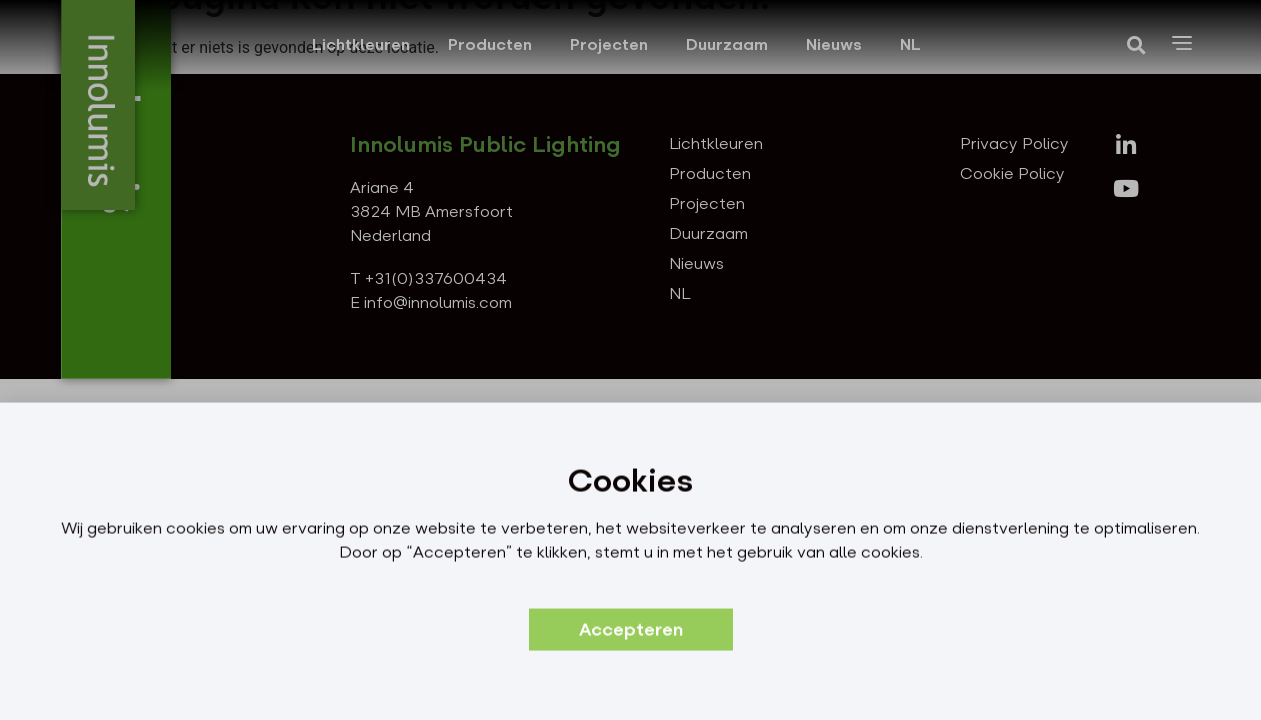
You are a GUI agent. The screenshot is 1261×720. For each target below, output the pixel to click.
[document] (630, 360)
